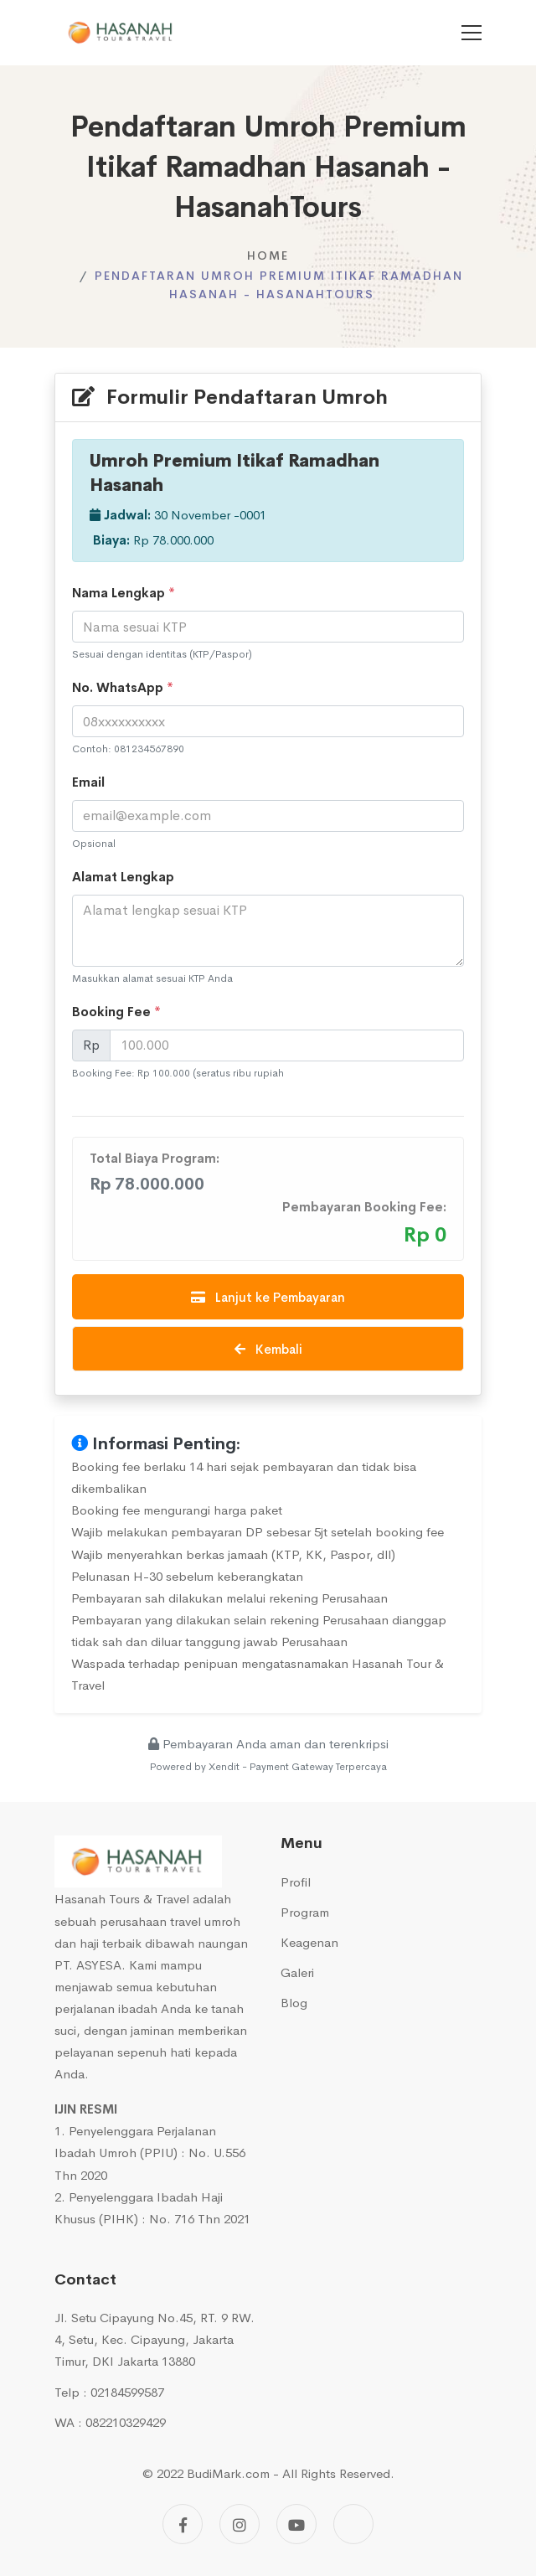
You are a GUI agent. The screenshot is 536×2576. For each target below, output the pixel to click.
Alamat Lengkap (123, 877)
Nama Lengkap (123, 593)
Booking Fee (116, 1012)
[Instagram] (239, 2524)
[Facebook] (182, 2524)
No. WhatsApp (122, 687)
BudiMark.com (228, 2473)
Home (268, 255)
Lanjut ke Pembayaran (268, 1297)
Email (88, 782)
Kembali (268, 1349)
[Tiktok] (353, 2524)
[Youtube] (296, 2524)
